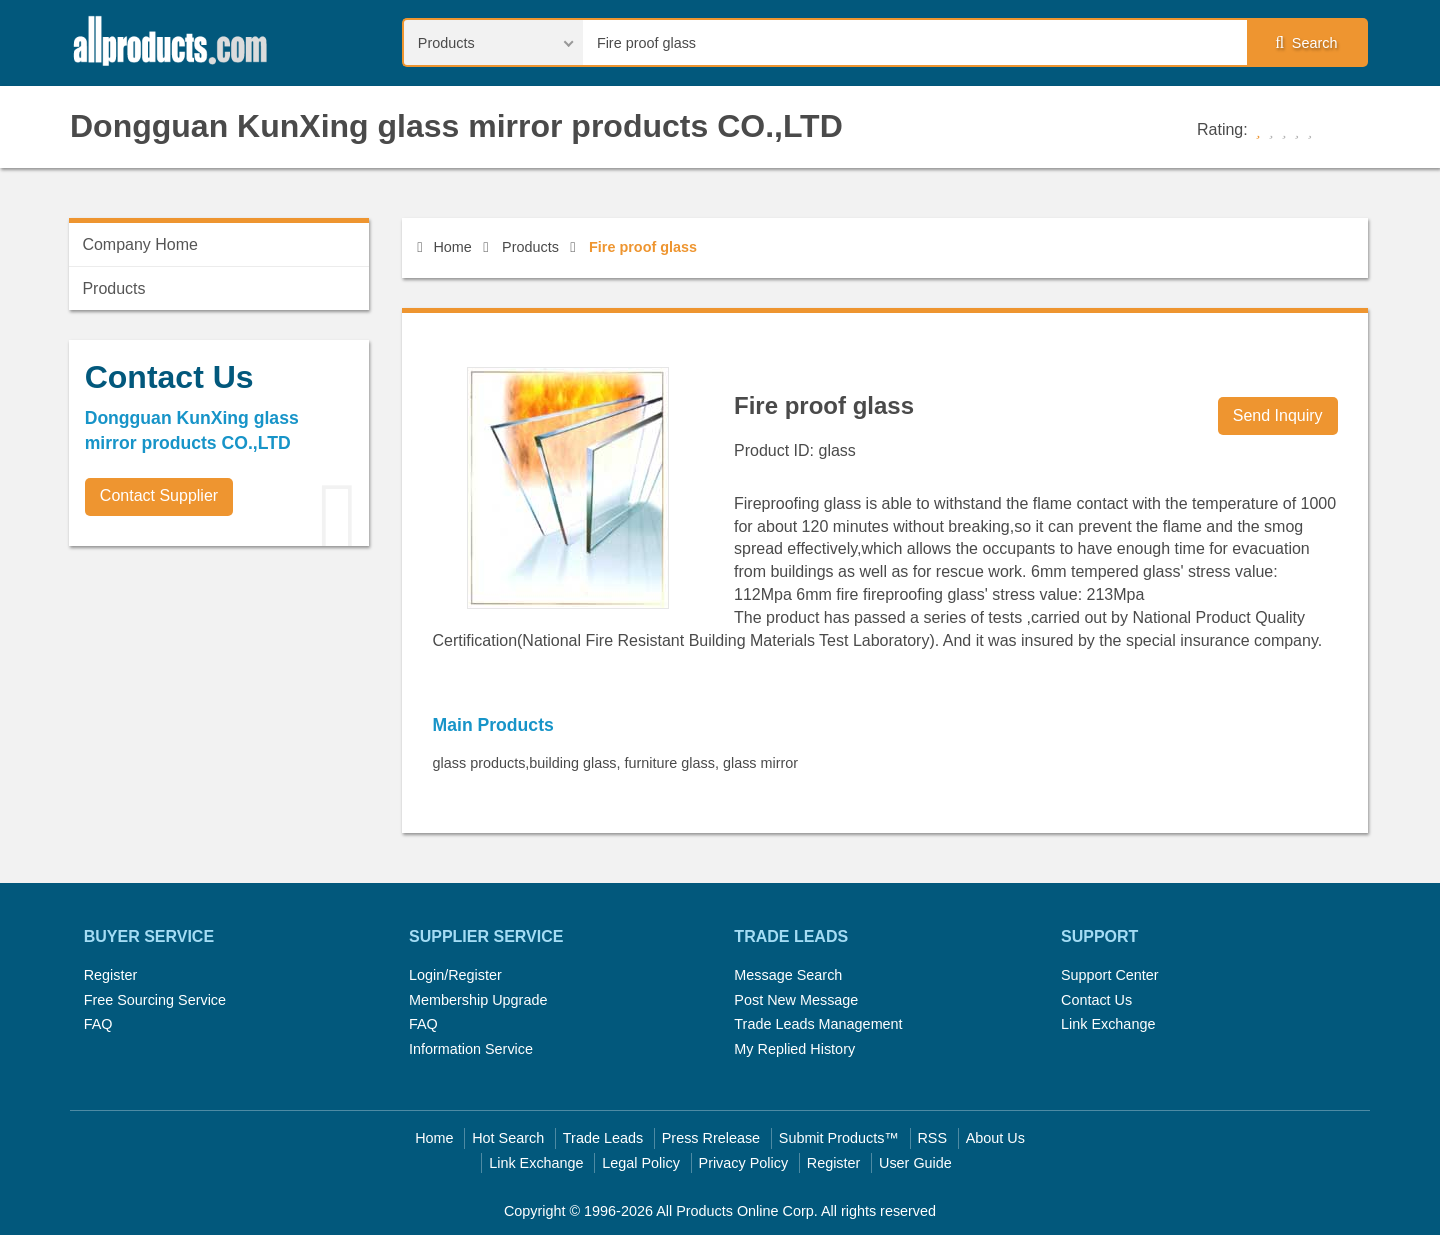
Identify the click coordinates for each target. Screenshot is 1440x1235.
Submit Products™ (839, 1138)
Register (111, 975)
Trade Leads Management (818, 1024)
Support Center (1110, 975)
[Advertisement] (219, 701)
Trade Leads (603, 1138)
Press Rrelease (711, 1138)
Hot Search (508, 1138)
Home (444, 247)
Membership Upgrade (478, 1000)
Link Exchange (1108, 1024)
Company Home (140, 244)
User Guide (915, 1163)
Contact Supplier (159, 495)
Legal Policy (641, 1163)
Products (530, 247)
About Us (995, 1138)
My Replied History (794, 1049)
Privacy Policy (744, 1163)
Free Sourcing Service (155, 1000)
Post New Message (796, 1000)
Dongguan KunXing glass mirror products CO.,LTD (456, 126)
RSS (932, 1138)
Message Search (788, 975)
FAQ (98, 1024)
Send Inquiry (1278, 415)
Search (1306, 43)
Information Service (471, 1049)
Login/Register (455, 975)
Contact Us (1096, 1000)
